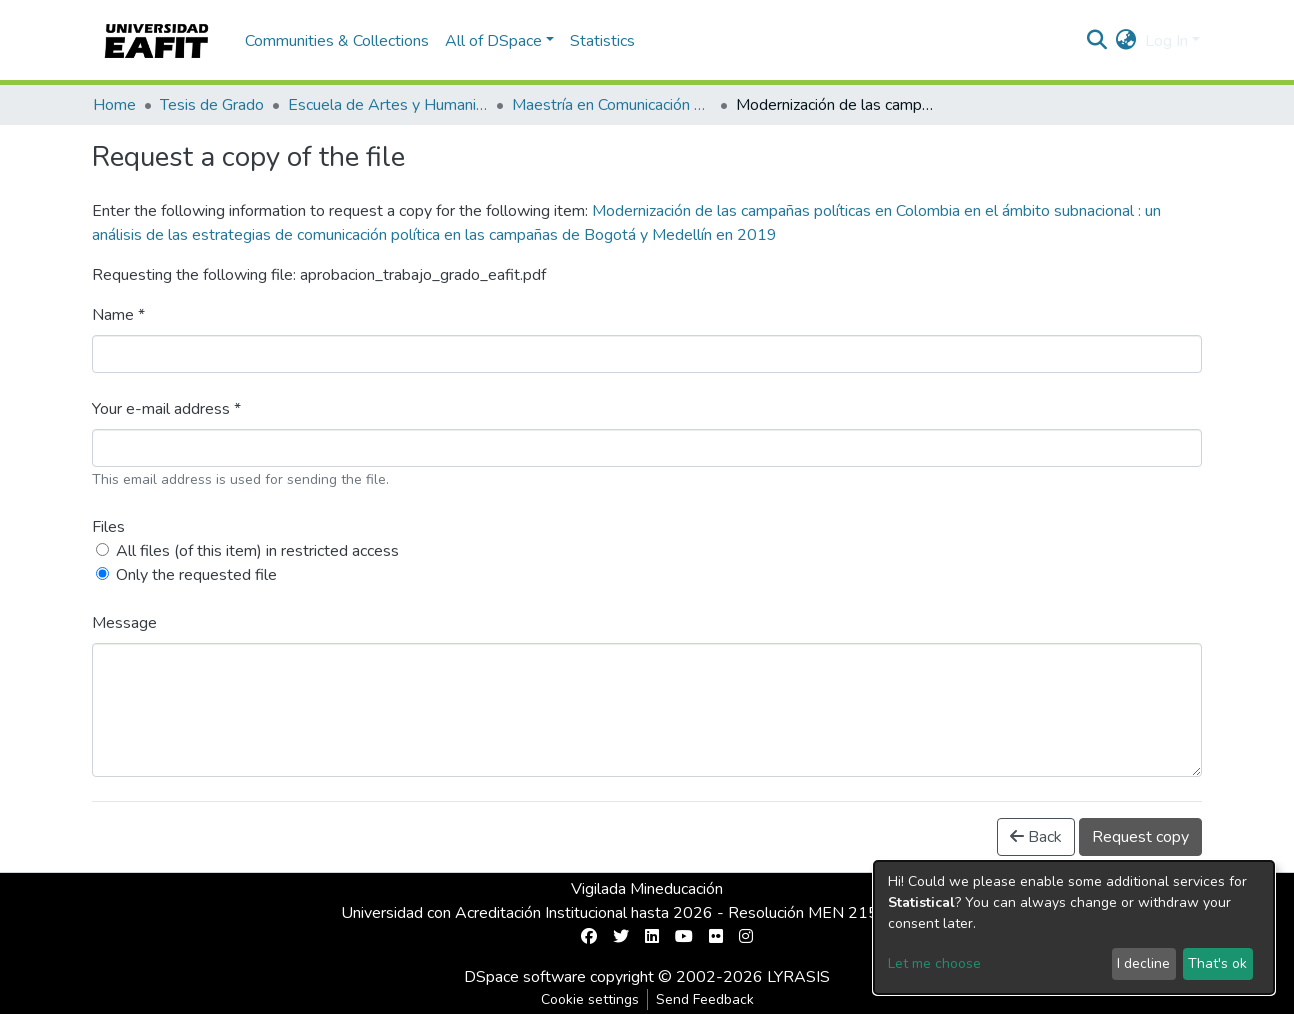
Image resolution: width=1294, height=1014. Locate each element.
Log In (1166, 41)
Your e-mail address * (166, 409)
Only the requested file (196, 575)
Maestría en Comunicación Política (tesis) (612, 105)
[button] (1126, 41)
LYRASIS (798, 977)
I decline (1143, 963)
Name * (118, 315)
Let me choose (934, 963)
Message (124, 623)
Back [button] (1036, 837)
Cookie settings (590, 999)
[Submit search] (1097, 41)
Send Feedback (705, 999)
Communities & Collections (337, 41)
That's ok (1217, 963)
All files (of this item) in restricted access (257, 551)
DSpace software (525, 977)
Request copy (1140, 837)
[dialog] (1074, 927)
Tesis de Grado (212, 105)
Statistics (602, 41)
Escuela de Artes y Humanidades (388, 105)
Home (114, 105)
